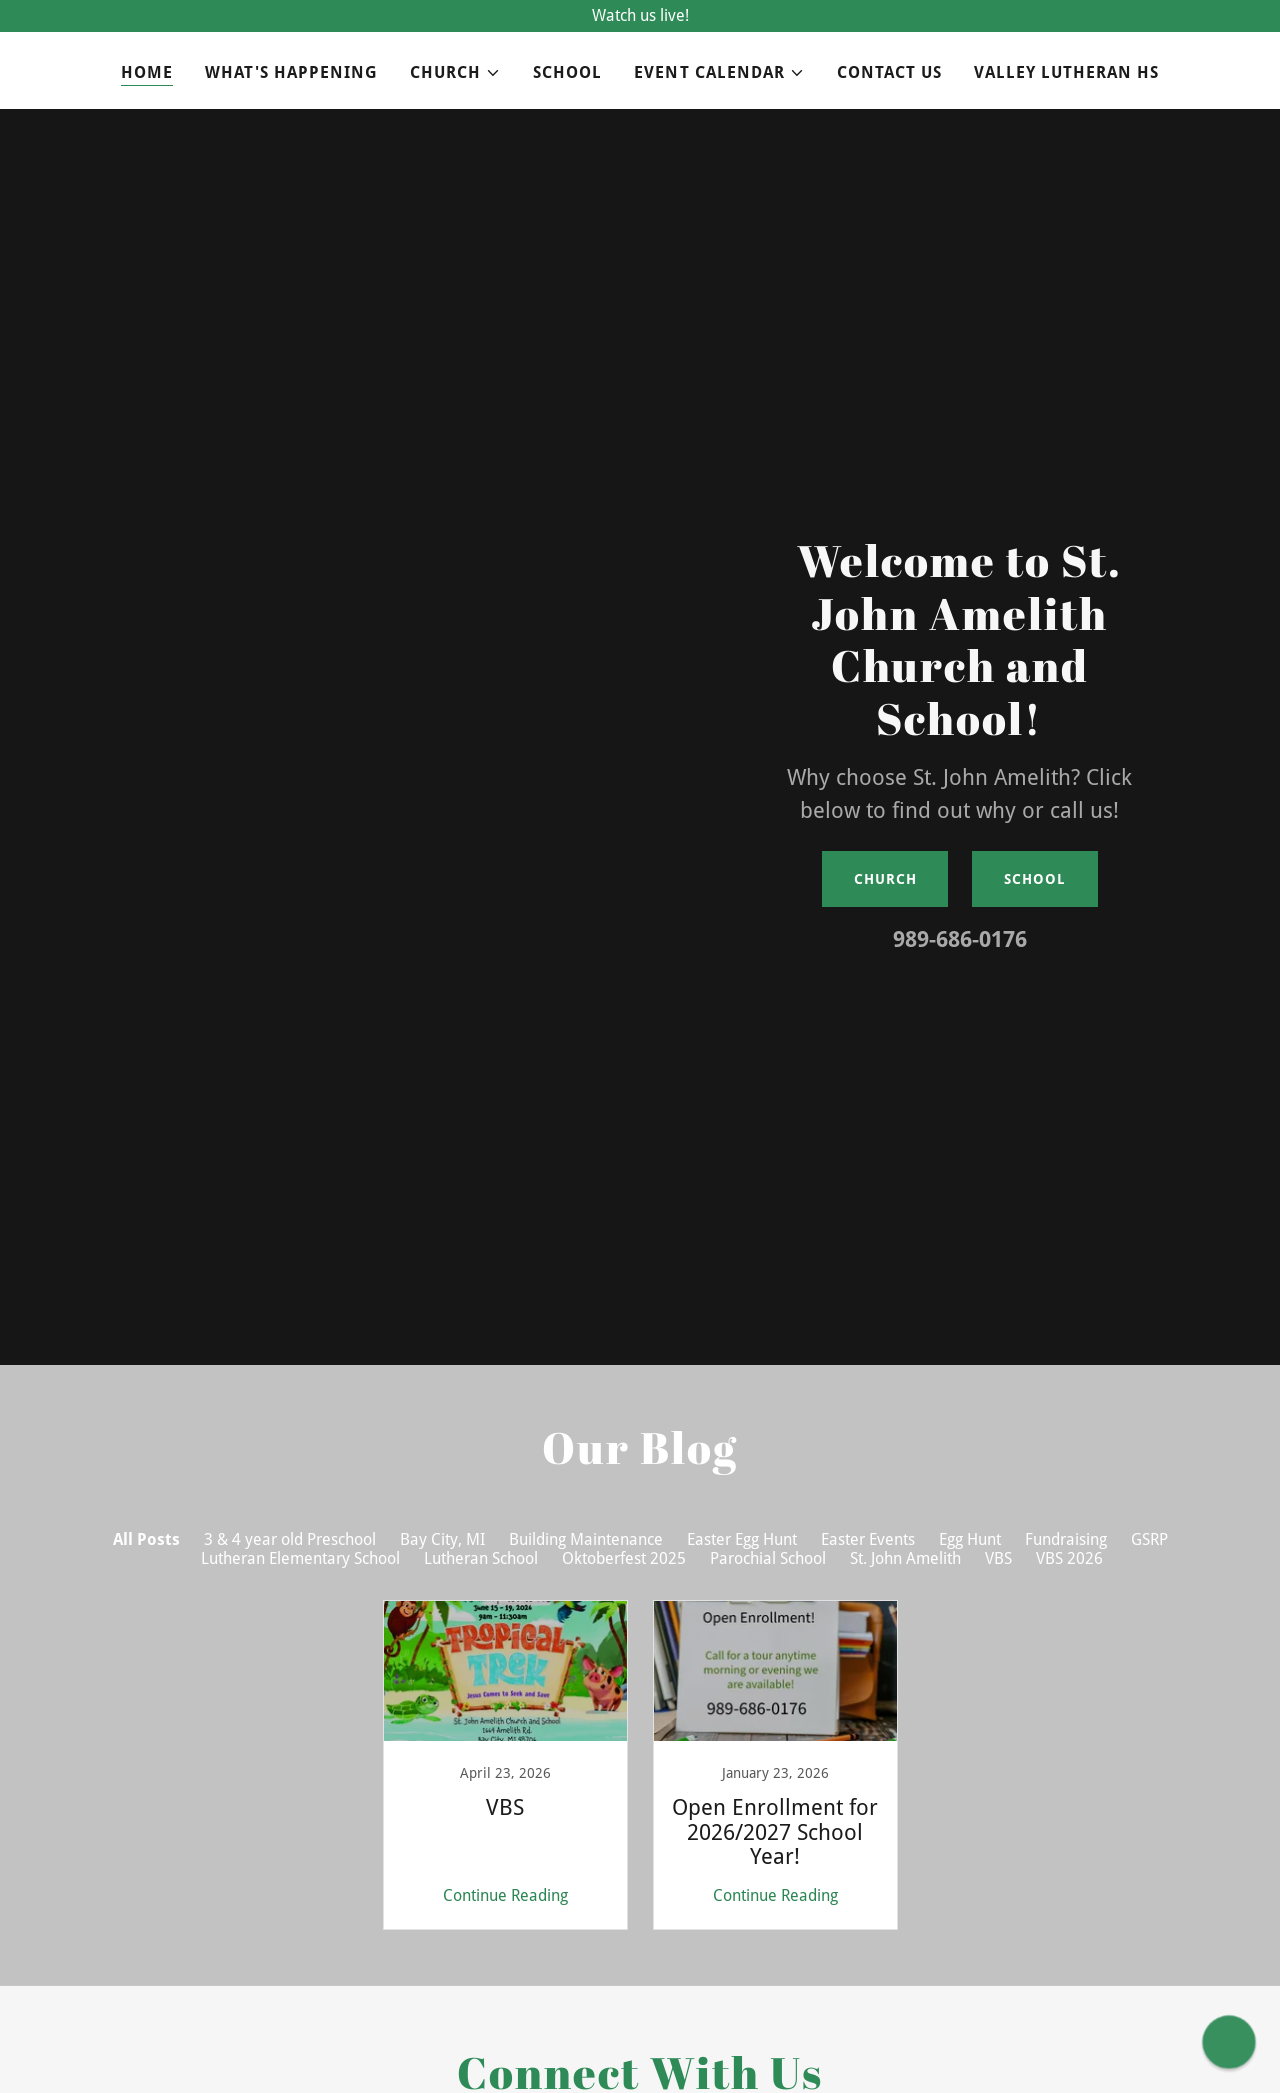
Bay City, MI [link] (442, 1539)
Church (885, 879)
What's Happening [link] (291, 72)
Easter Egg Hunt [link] (742, 1539)
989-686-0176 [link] (960, 939)
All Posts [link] (146, 1539)
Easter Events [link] (868, 1539)
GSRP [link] (1149, 1539)
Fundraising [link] (1066, 1539)
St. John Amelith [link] (905, 1558)
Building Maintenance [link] (586, 1539)
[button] (455, 73)
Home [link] (147, 72)
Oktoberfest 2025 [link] (624, 1558)
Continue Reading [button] (505, 1895)
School (1034, 879)
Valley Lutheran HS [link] (1066, 72)
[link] (505, 1765)
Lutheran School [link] (481, 1558)
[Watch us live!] (640, 16)
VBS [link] (998, 1558)
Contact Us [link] (889, 72)
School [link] (567, 72)
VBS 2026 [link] (1069, 1558)
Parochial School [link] (768, 1558)
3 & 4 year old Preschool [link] (290, 1539)
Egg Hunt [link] (970, 1539)
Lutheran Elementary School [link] (300, 1558)
